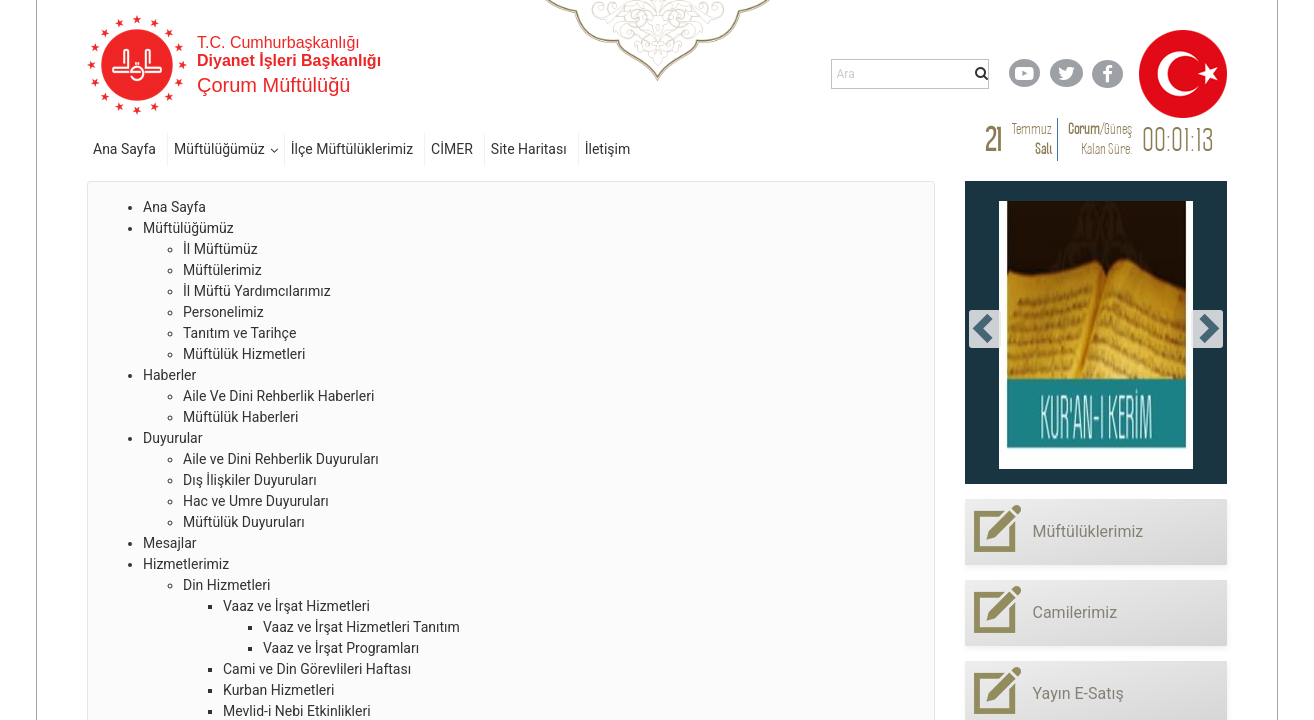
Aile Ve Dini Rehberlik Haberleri (278, 396)
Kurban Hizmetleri (278, 690)
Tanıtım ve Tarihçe (239, 333)
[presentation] (985, 329)
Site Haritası (529, 149)
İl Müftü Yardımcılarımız (257, 291)
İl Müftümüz (220, 249)
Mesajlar (170, 543)
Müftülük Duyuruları (244, 522)
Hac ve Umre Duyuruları (256, 501)
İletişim (608, 149)
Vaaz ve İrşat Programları (341, 648)
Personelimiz (223, 312)
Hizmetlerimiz (186, 564)
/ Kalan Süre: (1100, 138)
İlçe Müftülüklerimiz (352, 149)
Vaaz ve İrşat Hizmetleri (296, 606)
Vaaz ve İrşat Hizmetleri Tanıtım (361, 627)
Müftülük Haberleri (240, 417)
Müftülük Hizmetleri (244, 354)
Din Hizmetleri (226, 585)
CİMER (452, 149)
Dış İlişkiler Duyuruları (250, 480)
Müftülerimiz (222, 270)
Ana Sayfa (124, 149)
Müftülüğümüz (219, 149)
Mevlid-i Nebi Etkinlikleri (297, 711)
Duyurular (172, 438)
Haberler (169, 375)
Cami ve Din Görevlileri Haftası (317, 669)
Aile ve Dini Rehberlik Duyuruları (281, 459)
